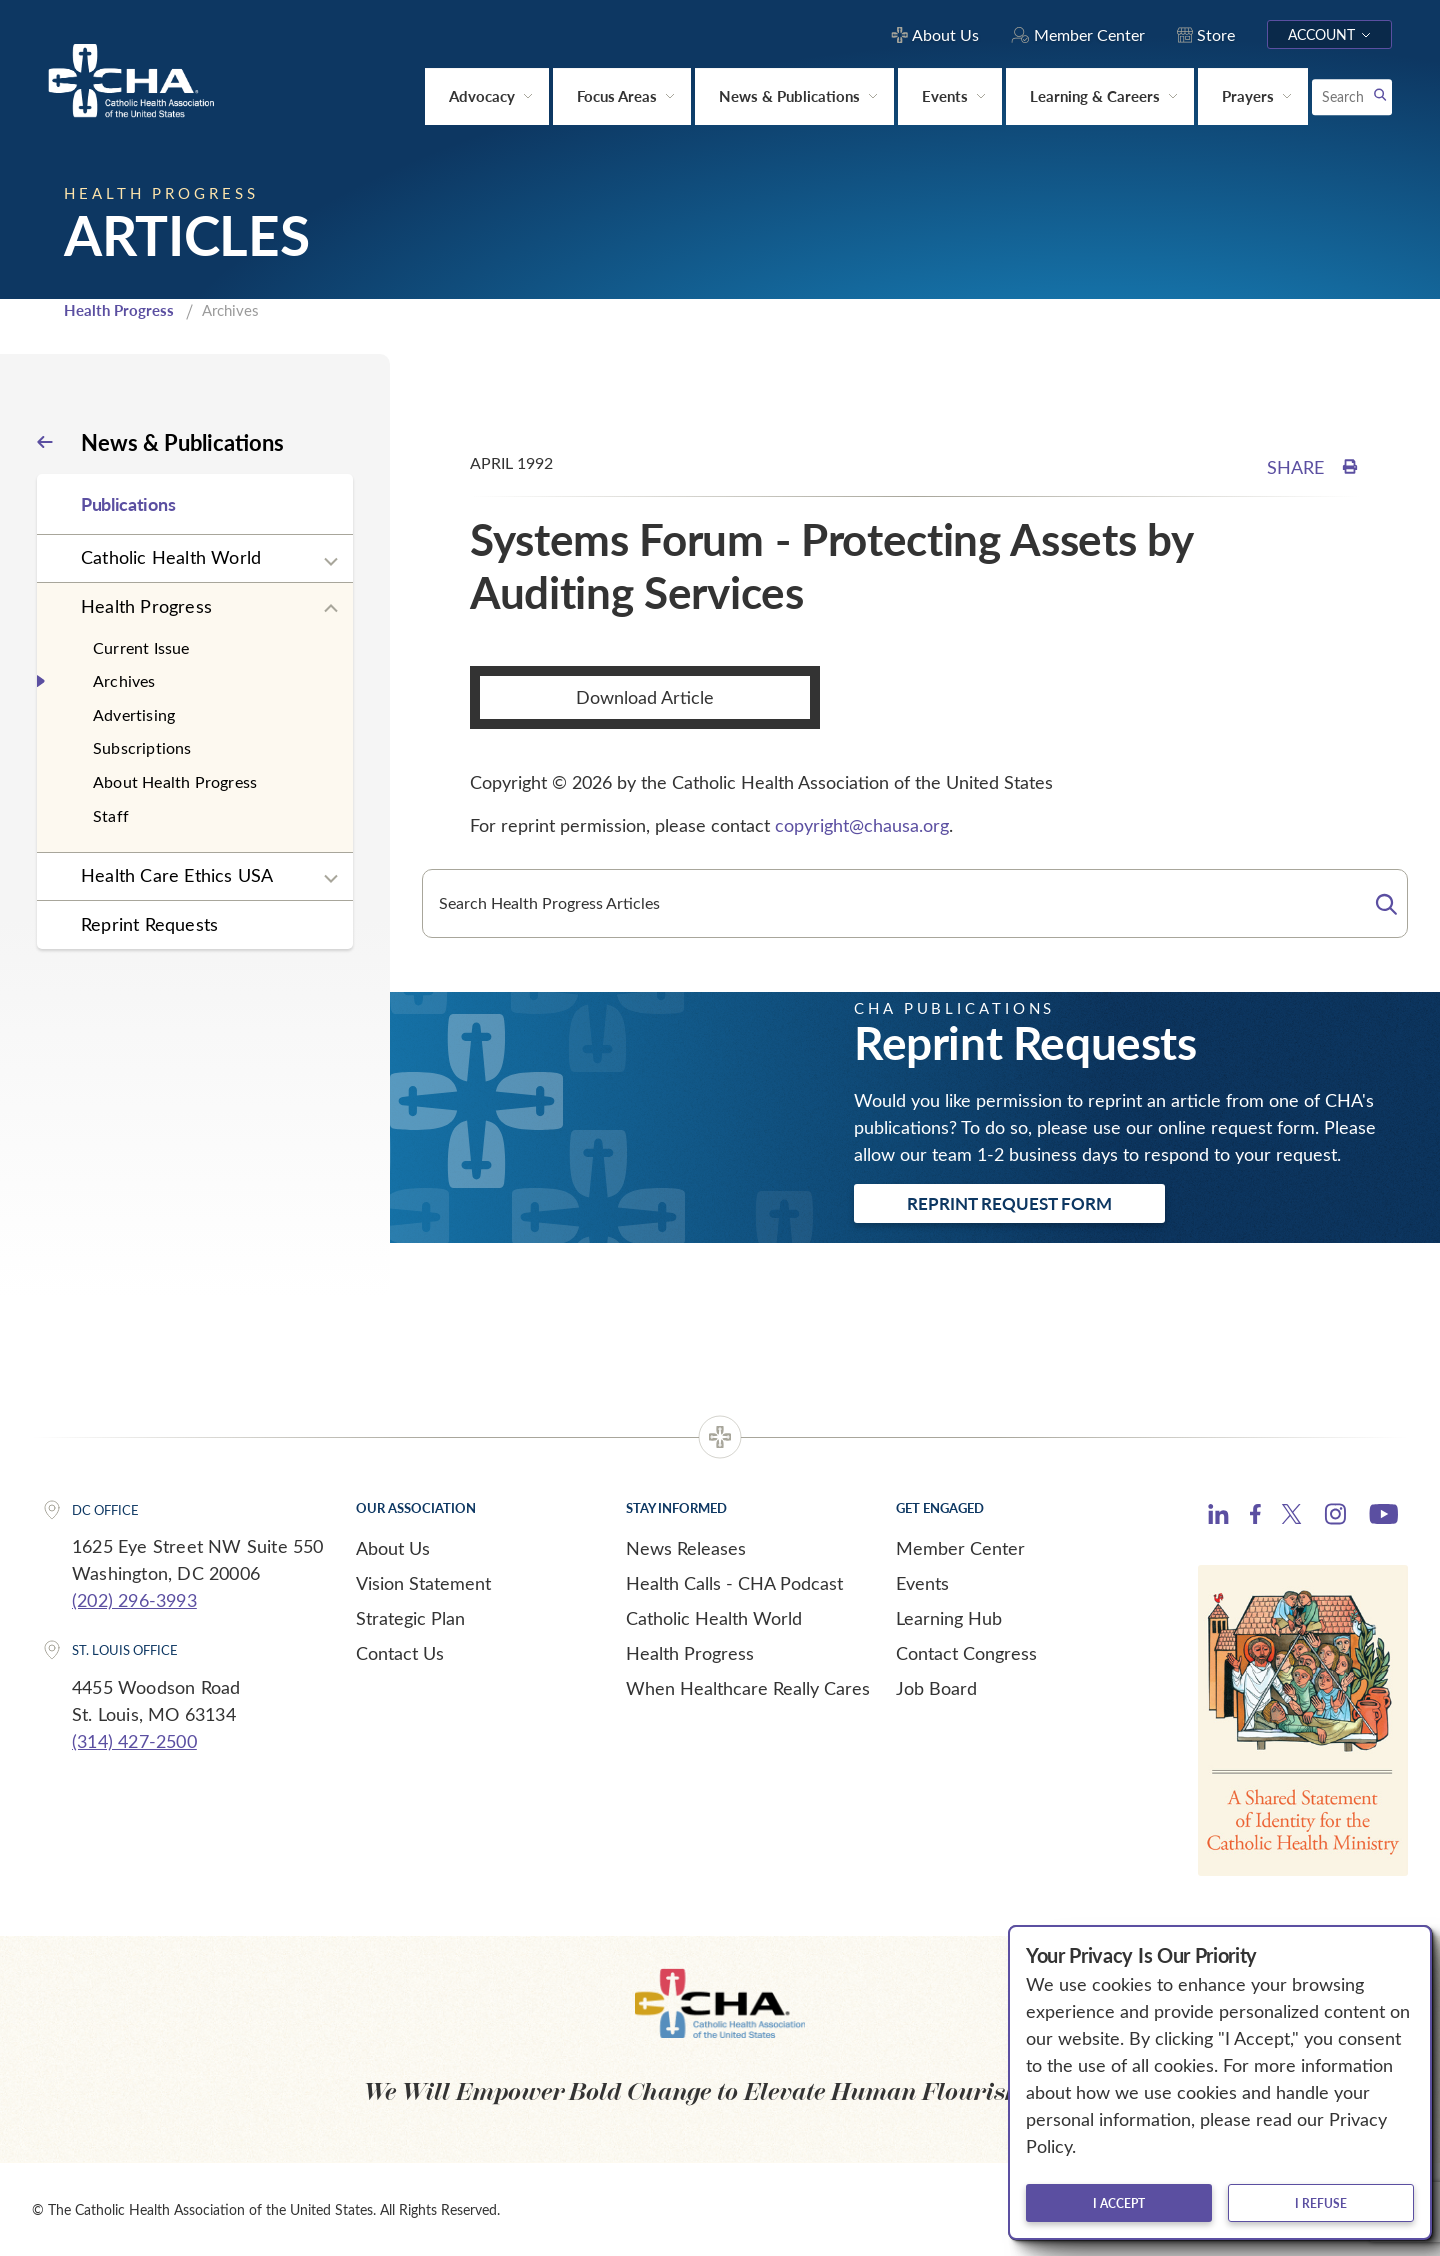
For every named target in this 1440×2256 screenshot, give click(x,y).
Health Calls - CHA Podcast (734, 1583)
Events (922, 1583)
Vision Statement (423, 1583)
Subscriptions (142, 747)
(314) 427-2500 (134, 1741)
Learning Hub (949, 1618)
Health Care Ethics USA (177, 875)
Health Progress (119, 310)
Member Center (960, 1548)
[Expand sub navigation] (331, 562)
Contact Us (400, 1653)
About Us (393, 1548)
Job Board (936, 1688)
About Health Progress (175, 781)
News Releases (686, 1548)
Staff (111, 815)
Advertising (134, 714)
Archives (124, 680)
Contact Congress (966, 1653)
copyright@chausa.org (862, 825)
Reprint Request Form (1009, 1203)
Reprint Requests (149, 924)
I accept (1119, 2203)
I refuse (1321, 2203)
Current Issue (141, 647)
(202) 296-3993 (134, 1600)
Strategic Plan (410, 1618)
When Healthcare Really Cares (748, 1688)
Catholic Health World (171, 557)
